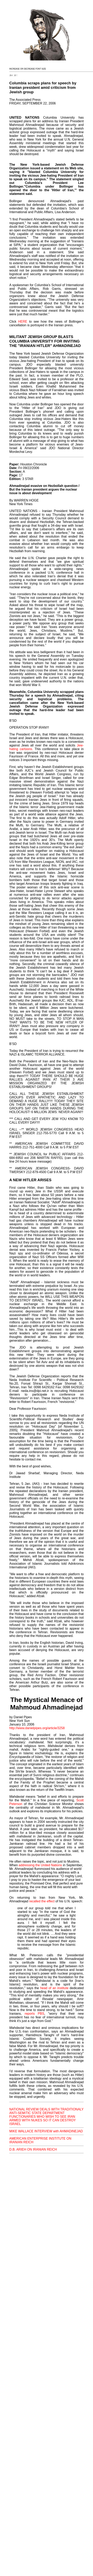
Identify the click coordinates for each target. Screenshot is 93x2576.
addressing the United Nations (40, 1865)
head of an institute (54, 1988)
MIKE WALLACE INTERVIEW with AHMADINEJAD (46, 2131)
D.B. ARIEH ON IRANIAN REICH (33, 2149)
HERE (23, 321)
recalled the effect (42, 1901)
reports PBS (34, 2013)
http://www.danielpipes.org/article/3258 (37, 1728)
